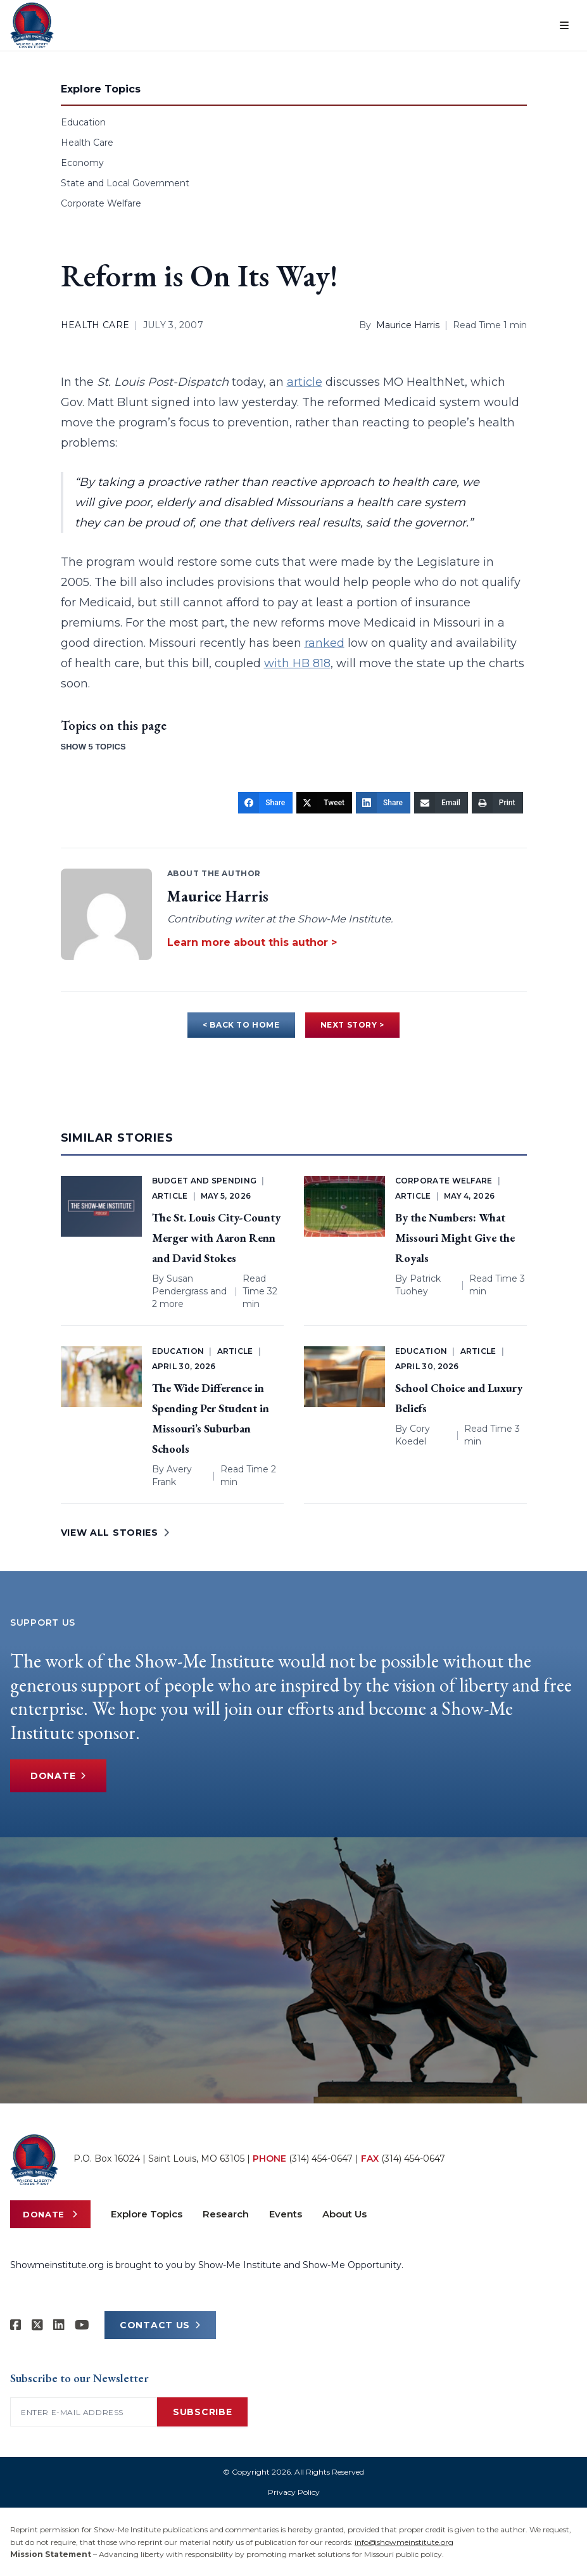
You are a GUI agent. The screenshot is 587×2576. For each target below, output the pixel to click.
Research (226, 2214)
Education (83, 122)
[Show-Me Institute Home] (32, 25)
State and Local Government (125, 183)
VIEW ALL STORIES (115, 1532)
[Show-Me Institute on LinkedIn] (59, 2325)
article (304, 382)
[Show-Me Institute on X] (37, 2325)
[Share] (265, 802)
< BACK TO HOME (241, 1025)
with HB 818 (297, 663)
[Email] (441, 802)
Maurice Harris (407, 325)
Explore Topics (146, 2214)
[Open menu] (564, 25)
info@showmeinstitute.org (404, 2542)
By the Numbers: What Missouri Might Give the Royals (455, 1237)
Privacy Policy (294, 2492)
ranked (324, 643)
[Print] (497, 802)
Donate (58, 1776)
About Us (344, 2214)
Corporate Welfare (101, 203)
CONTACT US (160, 2325)
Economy (82, 163)
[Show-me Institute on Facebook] (16, 2325)
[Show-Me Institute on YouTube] (82, 2325)
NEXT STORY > (352, 1025)
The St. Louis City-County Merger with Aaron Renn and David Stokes (216, 1237)
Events (285, 2214)
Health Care (87, 142)
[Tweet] (324, 802)
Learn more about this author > (252, 942)
